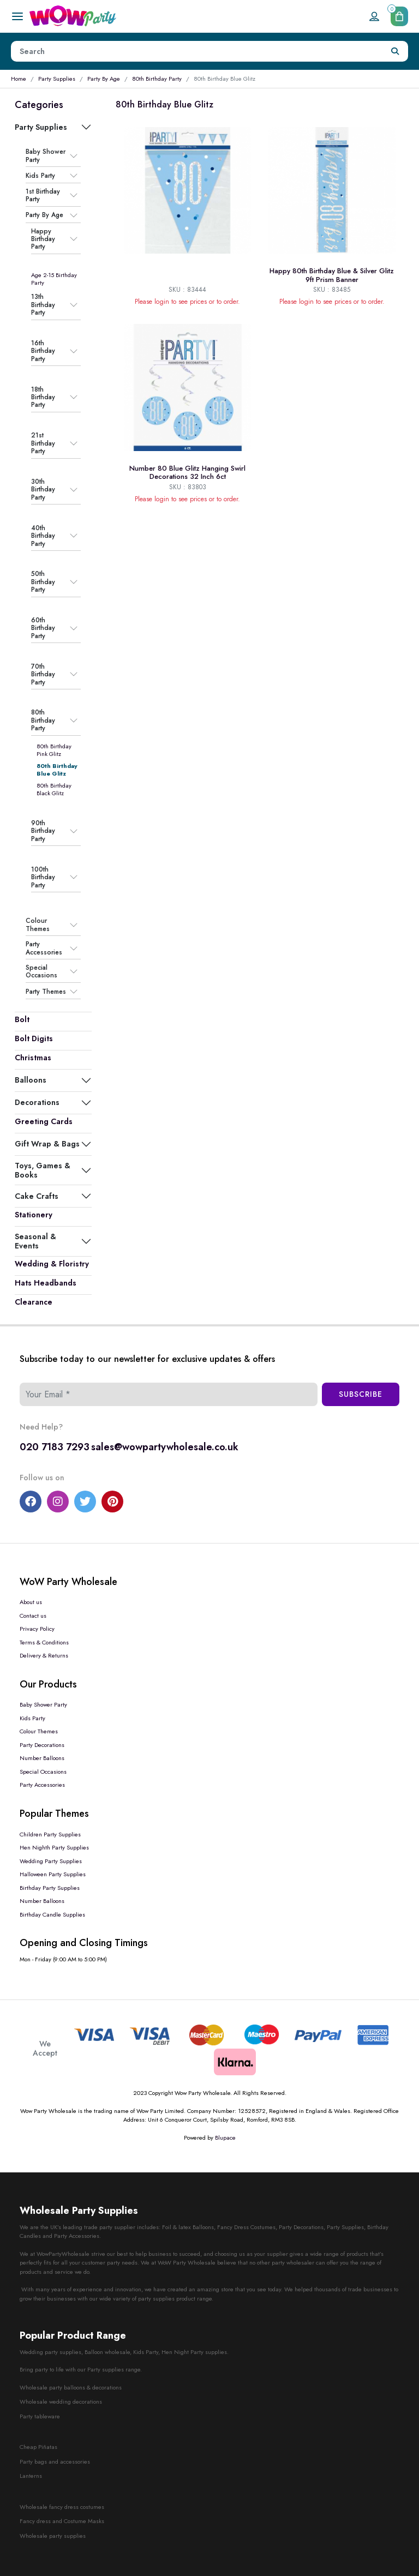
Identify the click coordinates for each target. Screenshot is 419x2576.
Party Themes (46, 991)
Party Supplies (56, 78)
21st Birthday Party (43, 443)
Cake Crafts (36, 1196)
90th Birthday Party (43, 831)
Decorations (37, 1102)
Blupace (225, 2137)
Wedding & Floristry (52, 1263)
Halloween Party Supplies (53, 1874)
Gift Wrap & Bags (47, 1143)
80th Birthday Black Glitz (54, 789)
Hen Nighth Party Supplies (54, 1847)
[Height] (197, 51)
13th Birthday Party (43, 304)
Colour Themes (38, 925)
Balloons (30, 1079)
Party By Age (103, 78)
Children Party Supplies (50, 1834)
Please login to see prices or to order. (187, 302)
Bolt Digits (34, 1038)
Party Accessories (44, 948)
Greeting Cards (44, 1121)
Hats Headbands (45, 1282)
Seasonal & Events (35, 1241)
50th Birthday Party (43, 581)
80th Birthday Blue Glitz (57, 769)
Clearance (33, 1301)
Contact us (33, 1615)
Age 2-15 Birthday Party (54, 278)
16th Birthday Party (43, 351)
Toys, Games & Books (42, 1170)
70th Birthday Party (43, 674)
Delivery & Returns (44, 1655)
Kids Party (40, 175)
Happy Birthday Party (43, 239)
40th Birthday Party (43, 536)
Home (18, 78)
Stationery (33, 1214)
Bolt (22, 1019)
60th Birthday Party (43, 628)
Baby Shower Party (45, 156)
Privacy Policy (37, 1628)
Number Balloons (42, 1758)
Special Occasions (41, 972)
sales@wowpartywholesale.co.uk (164, 1447)
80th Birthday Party (157, 78)
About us (31, 1602)
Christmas (33, 1057)
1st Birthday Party (43, 195)
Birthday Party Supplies (50, 1887)
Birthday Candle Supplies (52, 1914)
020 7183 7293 (54, 1447)
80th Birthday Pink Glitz (54, 750)
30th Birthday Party (43, 489)
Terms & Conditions (44, 1642)
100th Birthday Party (43, 877)
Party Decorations (42, 1744)
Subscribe (360, 1394)
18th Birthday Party (43, 397)
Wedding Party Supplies (51, 1861)
